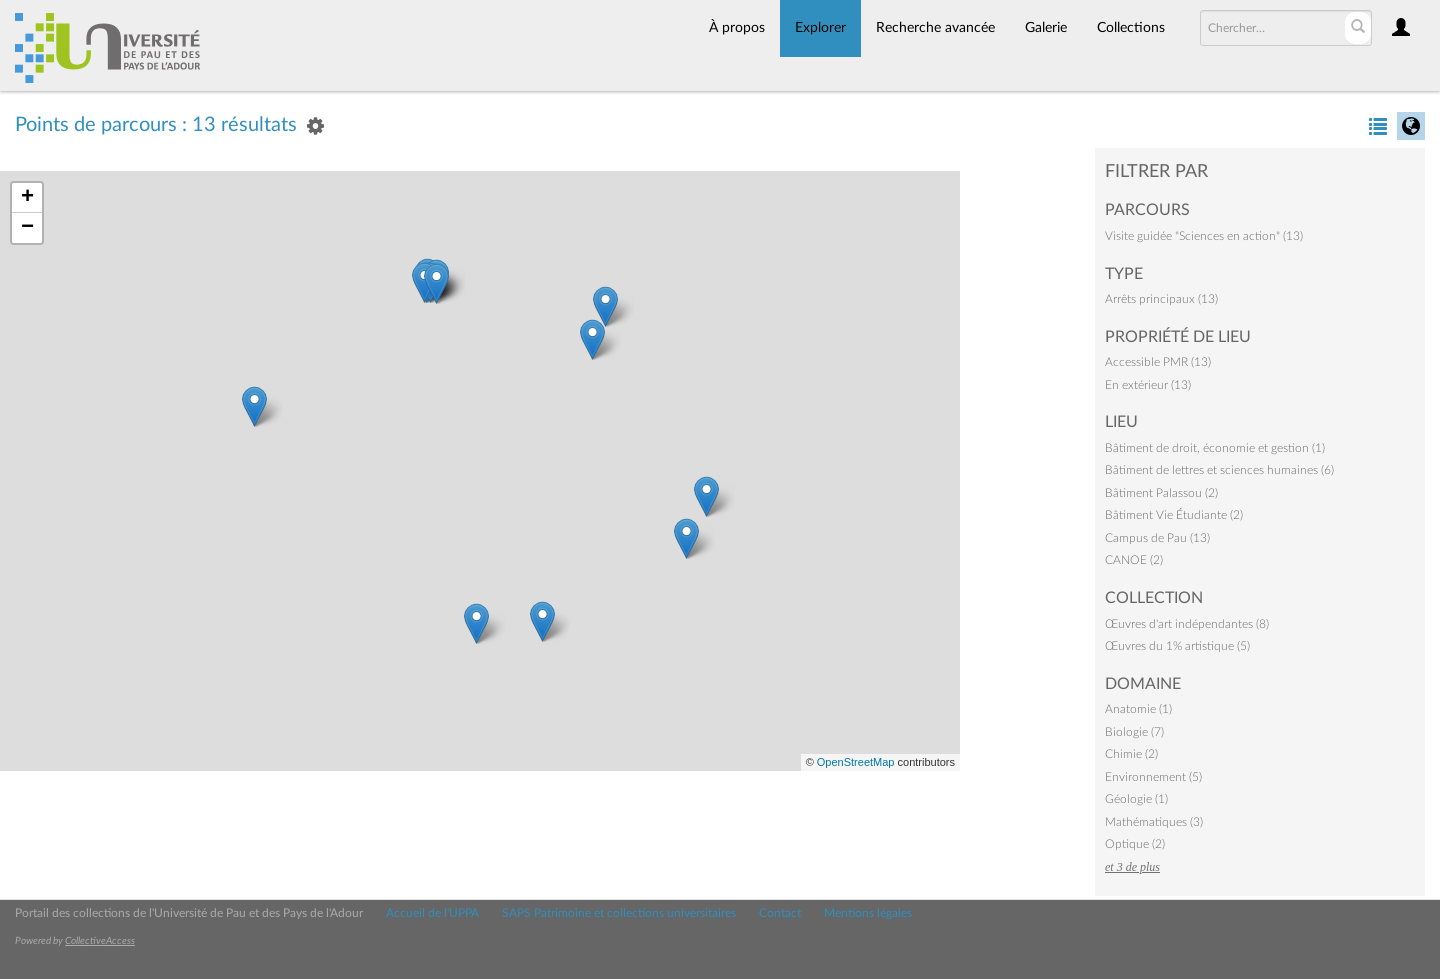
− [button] (27, 228)
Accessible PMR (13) (1158, 362)
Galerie (1046, 28)
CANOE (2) (1134, 560)
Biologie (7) (1134, 732)
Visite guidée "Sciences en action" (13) (1204, 236)
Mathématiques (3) (1154, 822)
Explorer (820, 28)
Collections (1131, 28)
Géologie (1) (1136, 799)
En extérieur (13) (1148, 385)
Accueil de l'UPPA (432, 913)
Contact (780, 913)
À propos (737, 28)
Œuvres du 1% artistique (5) (1177, 646)
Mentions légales (868, 913)
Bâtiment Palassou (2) (1161, 493)
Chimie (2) (1131, 754)
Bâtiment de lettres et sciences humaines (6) (1219, 470)
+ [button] (27, 198)
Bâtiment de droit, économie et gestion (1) (1215, 448)
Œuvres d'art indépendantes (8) (1187, 624)
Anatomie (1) (1138, 709)
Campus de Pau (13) (1157, 538)
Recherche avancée (935, 28)
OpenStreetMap (856, 762)
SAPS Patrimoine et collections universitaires (619, 913)
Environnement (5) (1153, 777)
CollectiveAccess (100, 941)
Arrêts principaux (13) (1161, 299)
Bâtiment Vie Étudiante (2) (1174, 515)
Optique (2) (1135, 844)
